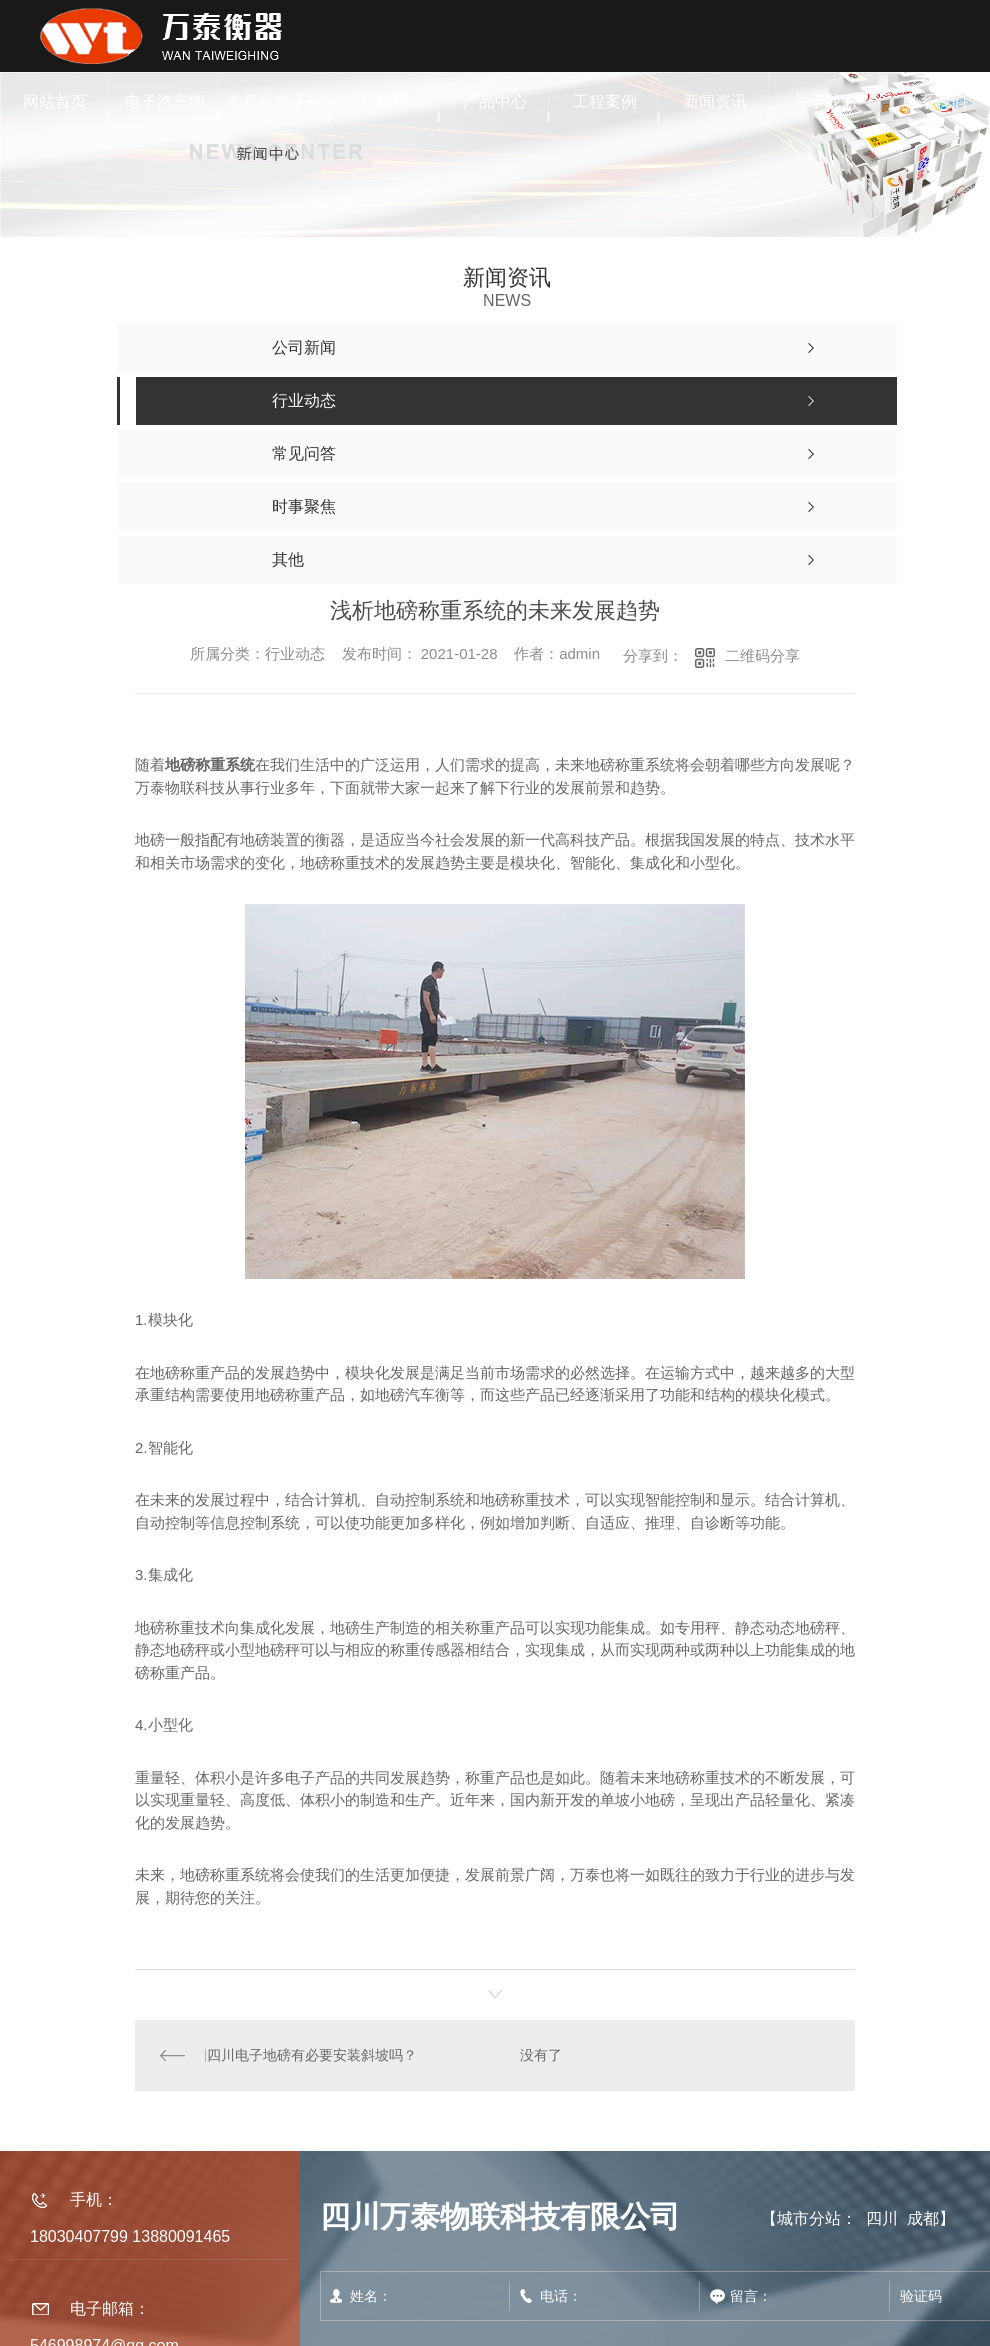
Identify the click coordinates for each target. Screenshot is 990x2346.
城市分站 (809, 2218)
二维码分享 (762, 655)
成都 (923, 2218)
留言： (795, 2296)
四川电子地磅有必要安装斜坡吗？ (311, 2055)
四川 (882, 2218)
